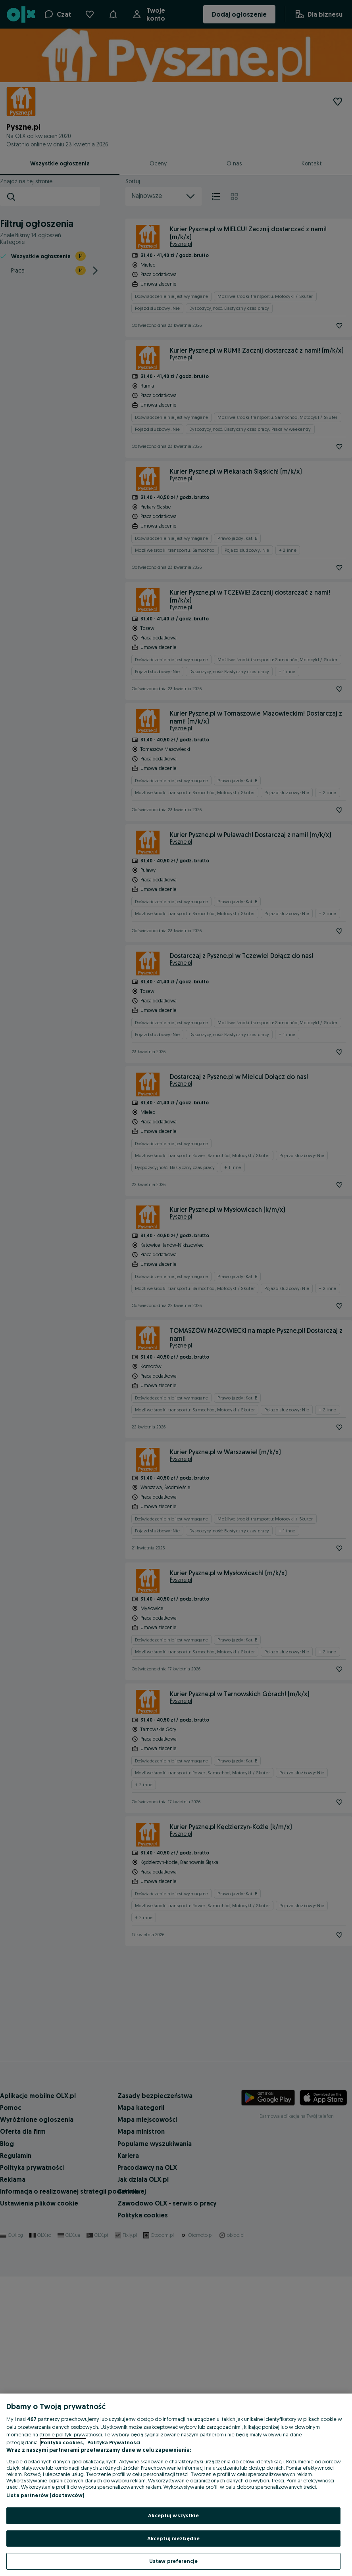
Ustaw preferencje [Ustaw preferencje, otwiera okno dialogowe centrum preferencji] (173, 2561)
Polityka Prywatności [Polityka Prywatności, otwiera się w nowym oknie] (113, 2442)
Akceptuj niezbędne (173, 2538)
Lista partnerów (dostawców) (45, 2495)
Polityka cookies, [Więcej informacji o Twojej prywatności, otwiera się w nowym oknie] (63, 2442)
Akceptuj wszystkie (173, 2515)
